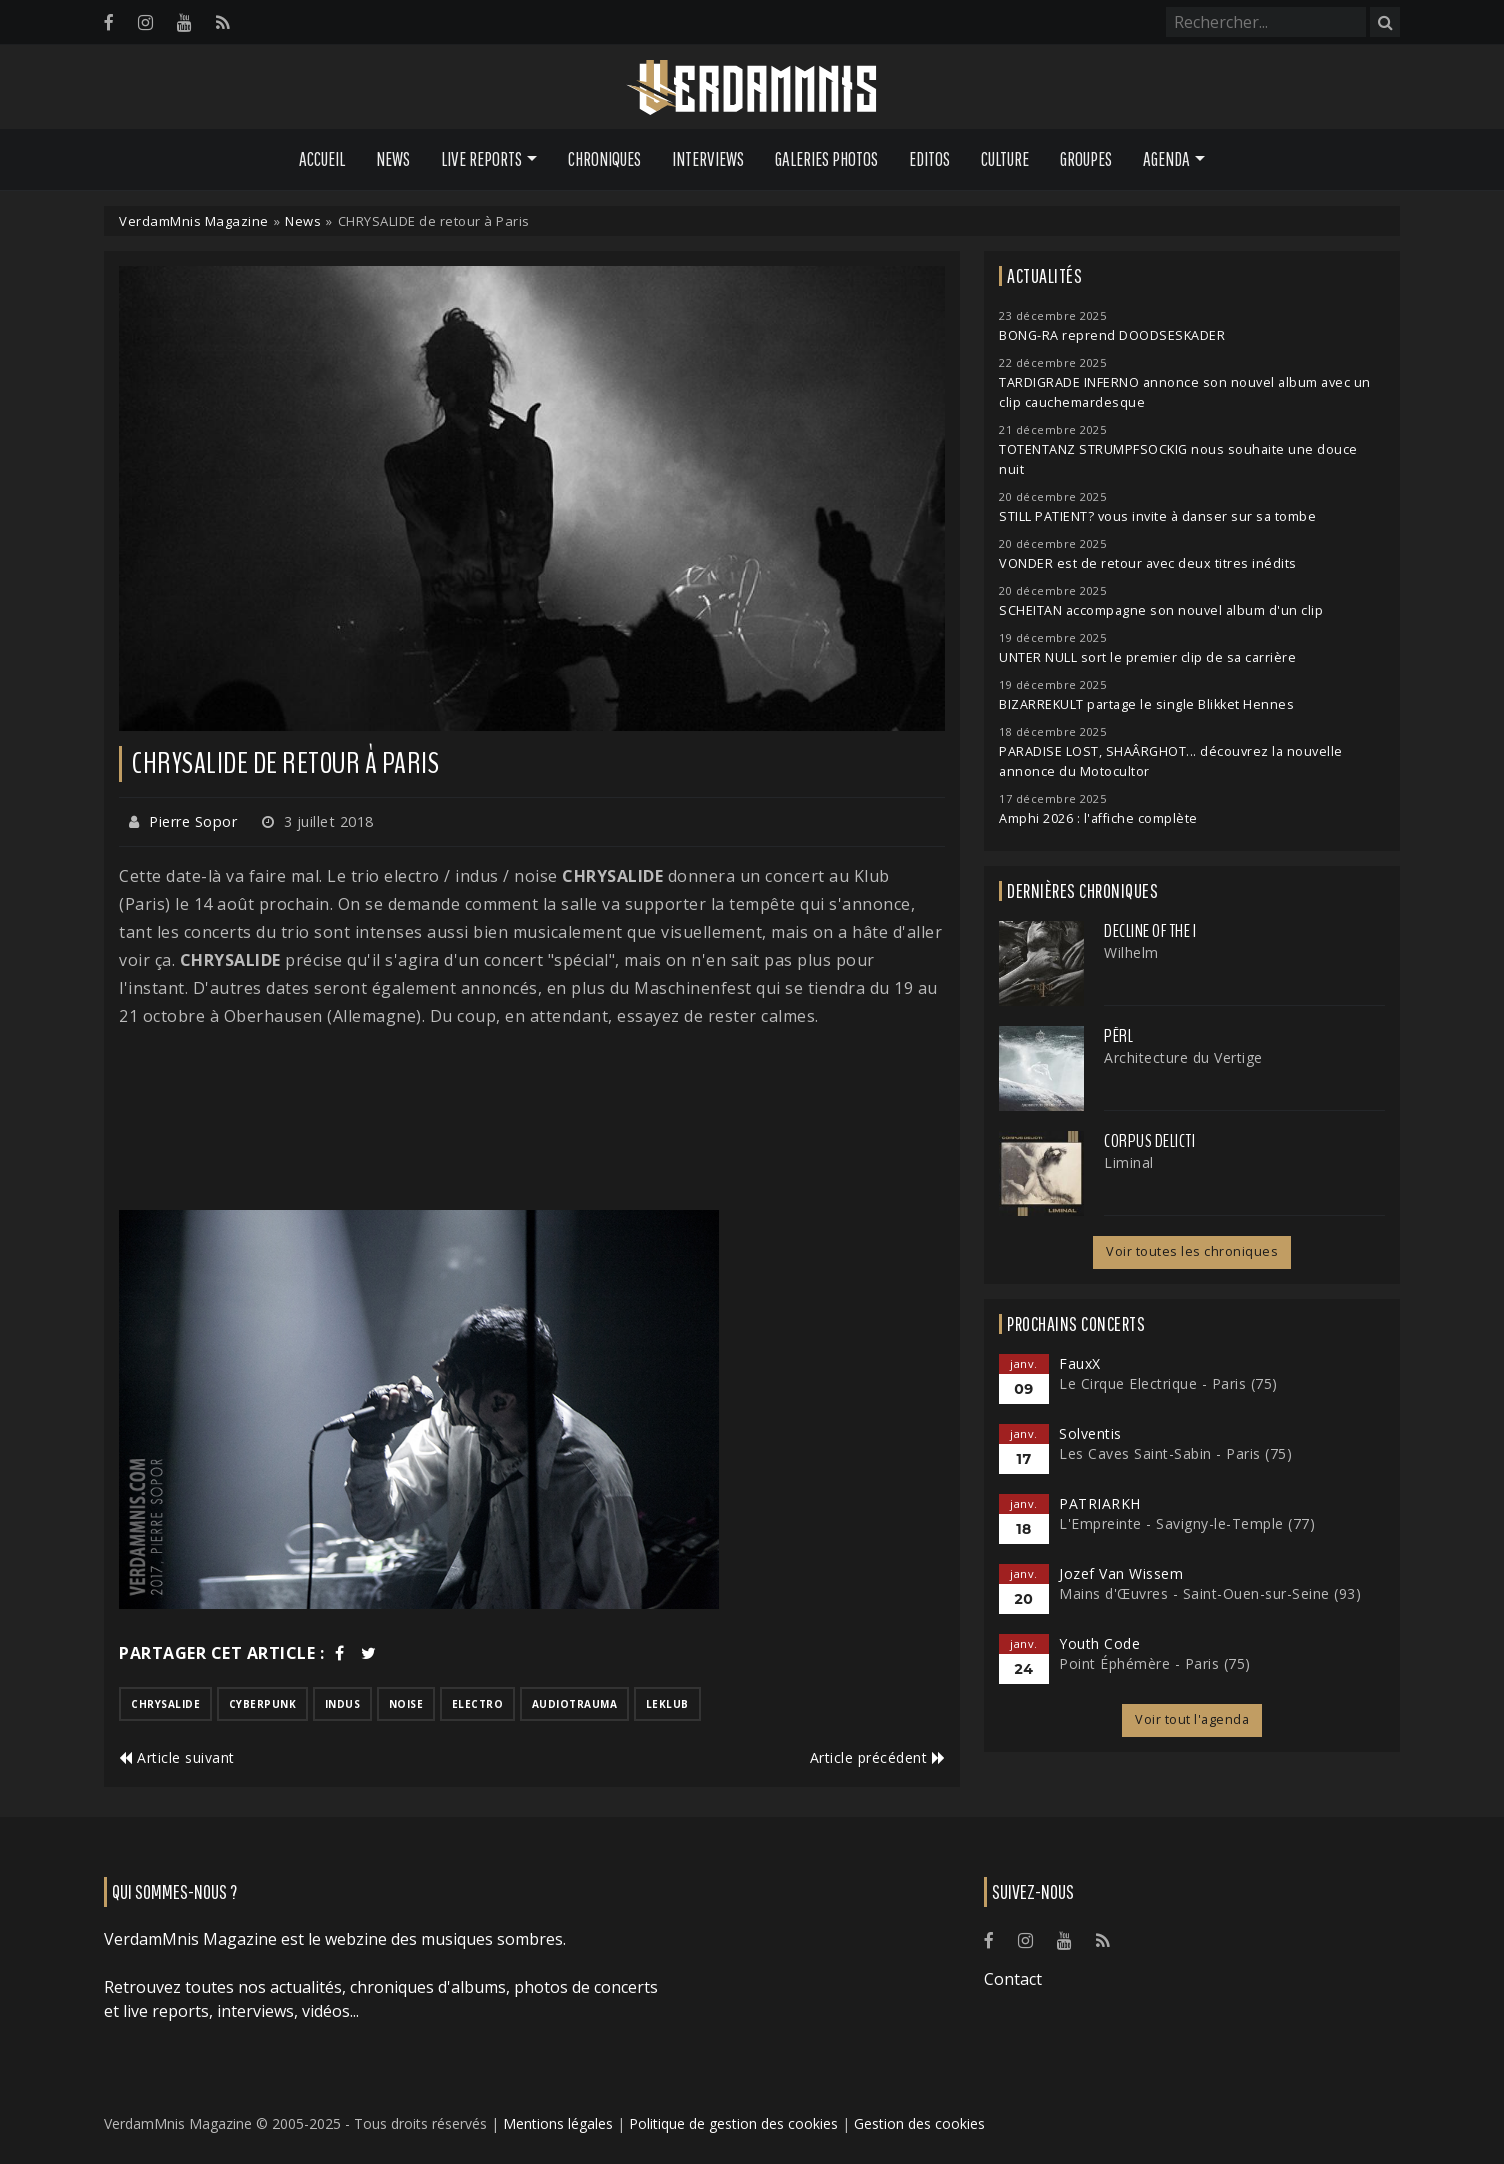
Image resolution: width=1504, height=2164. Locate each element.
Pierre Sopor (193, 821)
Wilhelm (1131, 952)
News (393, 159)
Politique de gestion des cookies (733, 2123)
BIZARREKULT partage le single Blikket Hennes (1146, 704)
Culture (1005, 159)
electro (478, 1704)
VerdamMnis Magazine (194, 221)
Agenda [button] (1166, 159)
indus (343, 1704)
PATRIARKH (1100, 1503)
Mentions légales (558, 2123)
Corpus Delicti (1149, 1141)
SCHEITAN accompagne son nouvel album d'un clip (1161, 610)
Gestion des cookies (919, 2123)
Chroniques (604, 159)
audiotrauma (575, 1704)
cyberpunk (263, 1704)
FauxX (1080, 1363)
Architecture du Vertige (1183, 1057)
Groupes (1086, 159)
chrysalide (165, 1704)
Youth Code (1099, 1643)
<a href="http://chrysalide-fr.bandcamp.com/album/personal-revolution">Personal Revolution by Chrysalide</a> (532, 1120)
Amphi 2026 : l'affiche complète (1098, 818)
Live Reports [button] (481, 159)
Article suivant (177, 1757)
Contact (1013, 1979)
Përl (1118, 1036)
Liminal (1129, 1162)
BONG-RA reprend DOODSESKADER (1112, 335)
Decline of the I (1150, 931)
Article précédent (878, 1757)
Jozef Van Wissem (1121, 1573)
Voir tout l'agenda (1192, 1719)
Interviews (708, 159)
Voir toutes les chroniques (1192, 1251)
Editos (929, 159)
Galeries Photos (826, 159)
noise (406, 1704)
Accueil (322, 159)
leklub (667, 1704)
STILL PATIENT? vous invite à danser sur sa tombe (1157, 516)
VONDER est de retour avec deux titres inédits (1148, 563)
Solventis (1090, 1433)
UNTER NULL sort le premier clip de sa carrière (1147, 657)
